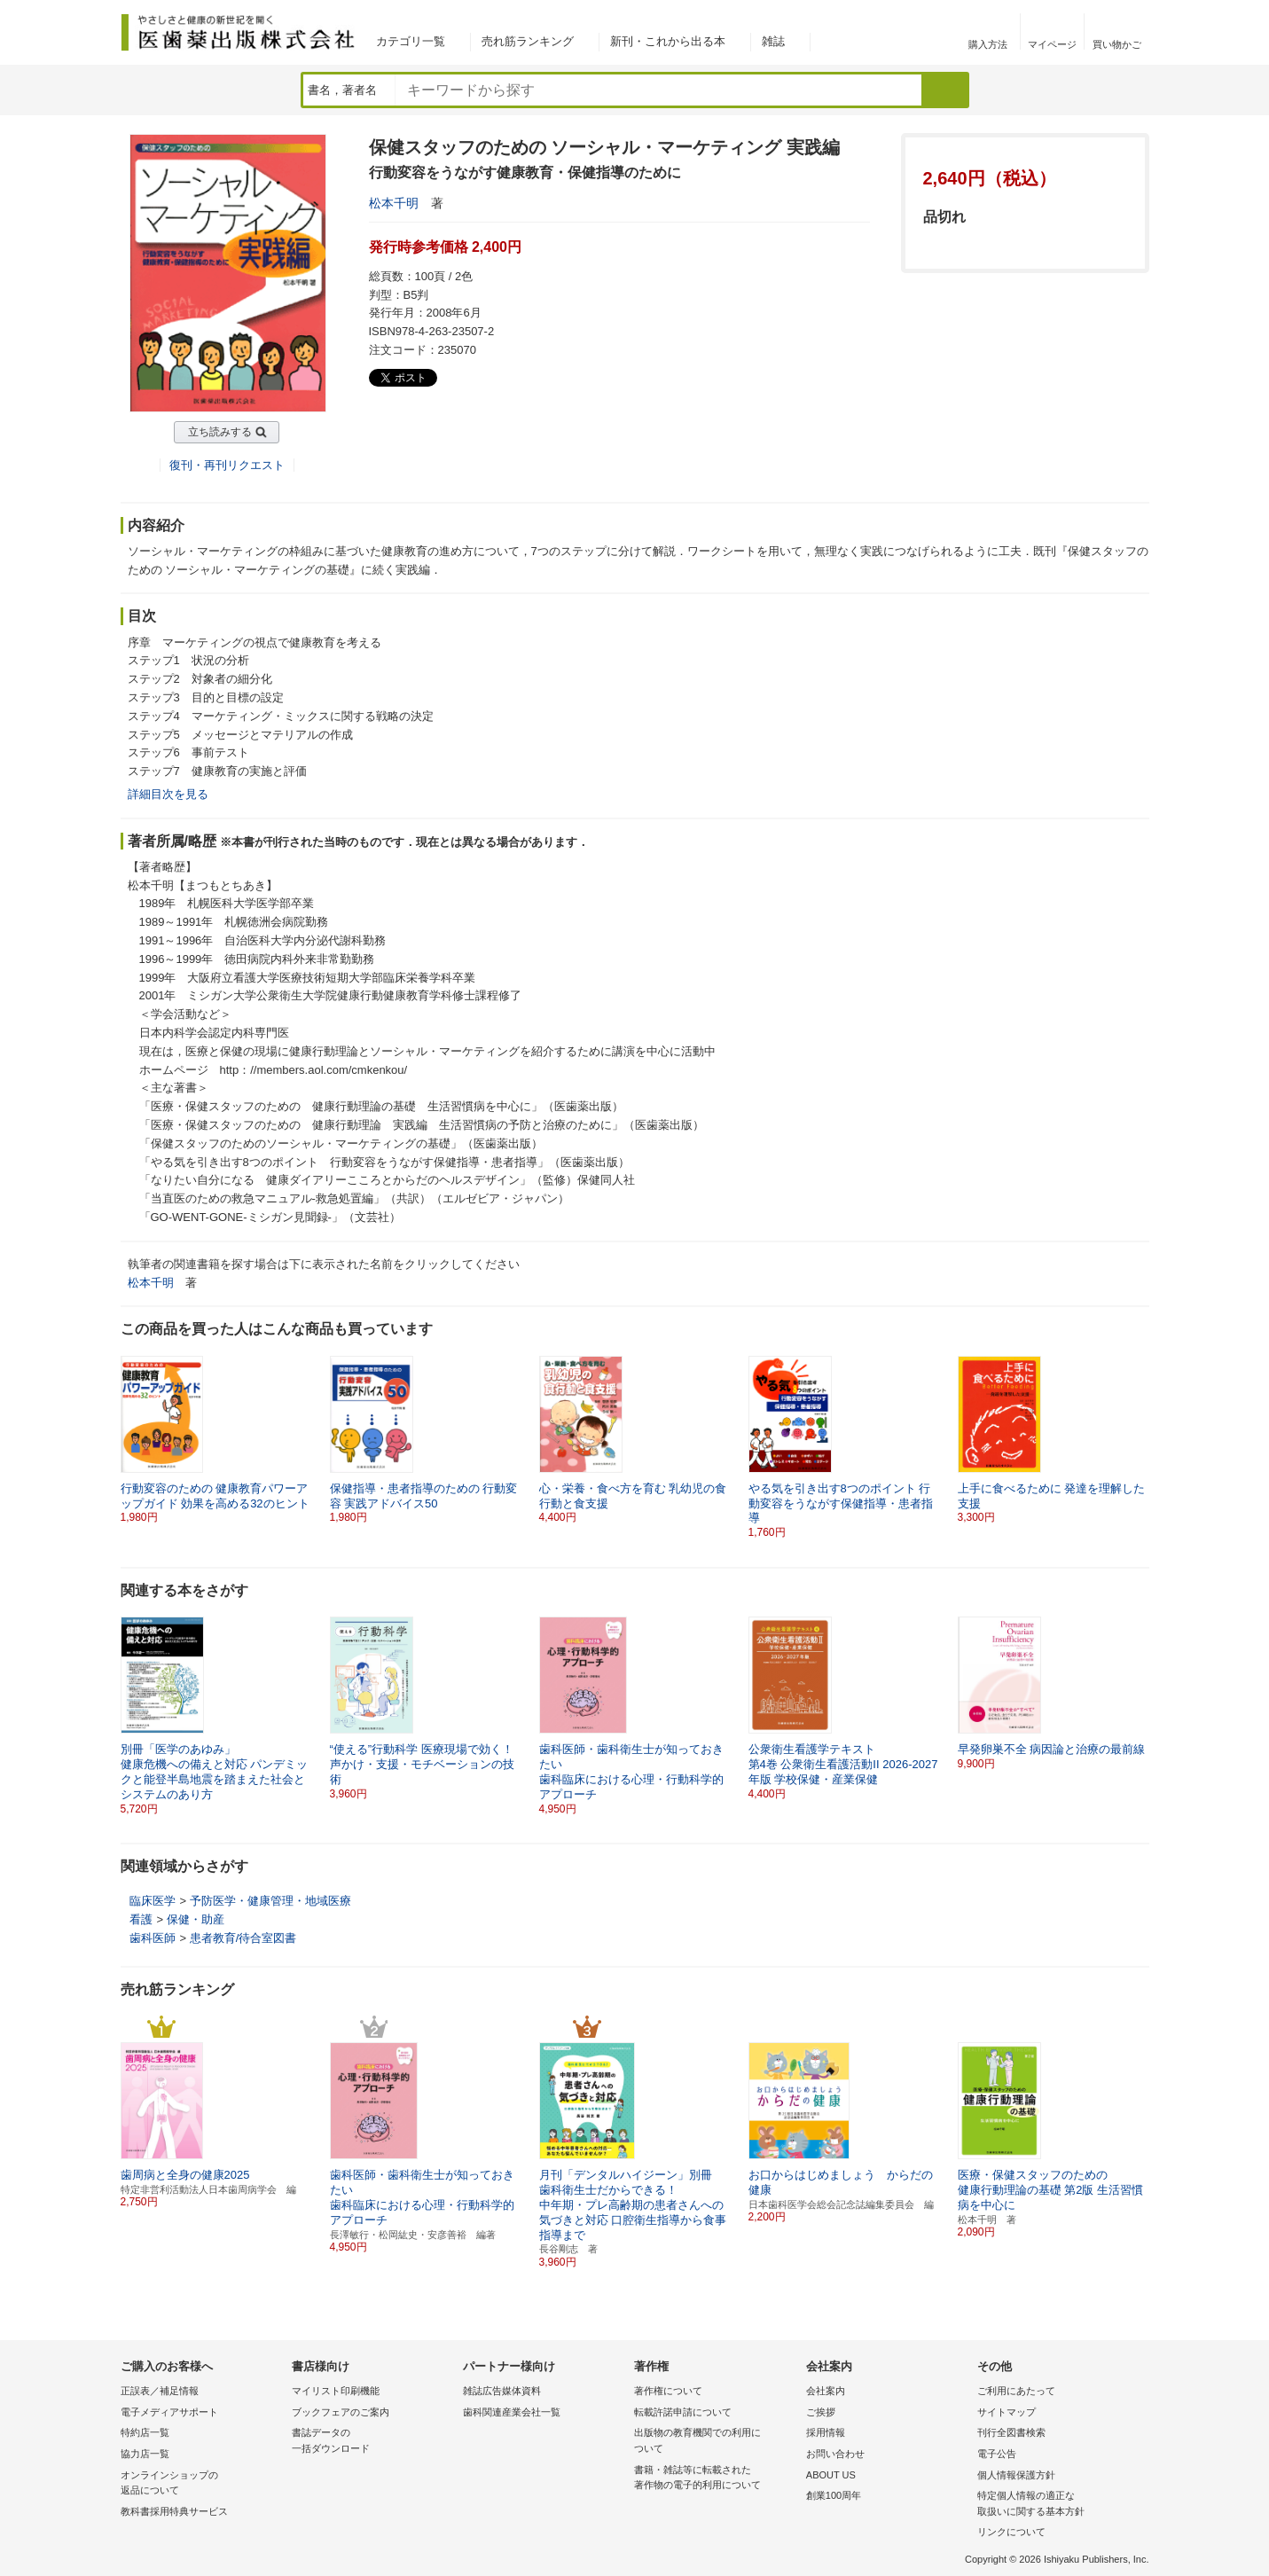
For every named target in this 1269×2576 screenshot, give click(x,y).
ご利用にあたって (1016, 2390)
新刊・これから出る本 (667, 41)
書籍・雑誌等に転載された (715, 2479)
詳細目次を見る (168, 794)
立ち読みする (220, 432)
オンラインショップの (202, 2484)
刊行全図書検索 (1011, 2432)
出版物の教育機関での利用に (715, 2441)
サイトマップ (1006, 2412)
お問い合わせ (835, 2453)
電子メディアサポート (169, 2412)
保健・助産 (195, 1919)
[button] (1136, 1440)
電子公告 (996, 2453)
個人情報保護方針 (1016, 2475)
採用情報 (825, 2432)
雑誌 (773, 41)
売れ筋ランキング (528, 41)
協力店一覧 (145, 2453)
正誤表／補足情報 (160, 2390)
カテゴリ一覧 (410, 41)
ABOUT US (831, 2475)
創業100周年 (833, 2495)
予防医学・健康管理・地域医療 (270, 1900)
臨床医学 (152, 1900)
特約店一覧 (145, 2432)
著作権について (668, 2390)
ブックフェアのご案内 (340, 2412)
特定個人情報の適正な (1058, 2504)
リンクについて (1011, 2531)
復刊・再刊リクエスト (227, 465)
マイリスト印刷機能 (336, 2390)
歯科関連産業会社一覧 (511, 2412)
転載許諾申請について (683, 2412)
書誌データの (373, 2441)
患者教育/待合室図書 (243, 1938)
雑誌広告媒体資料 (502, 2390)
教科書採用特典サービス (174, 2511)
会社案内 (825, 2390)
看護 (141, 1919)
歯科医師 (152, 1938)
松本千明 (394, 203)
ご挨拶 (820, 2412)
